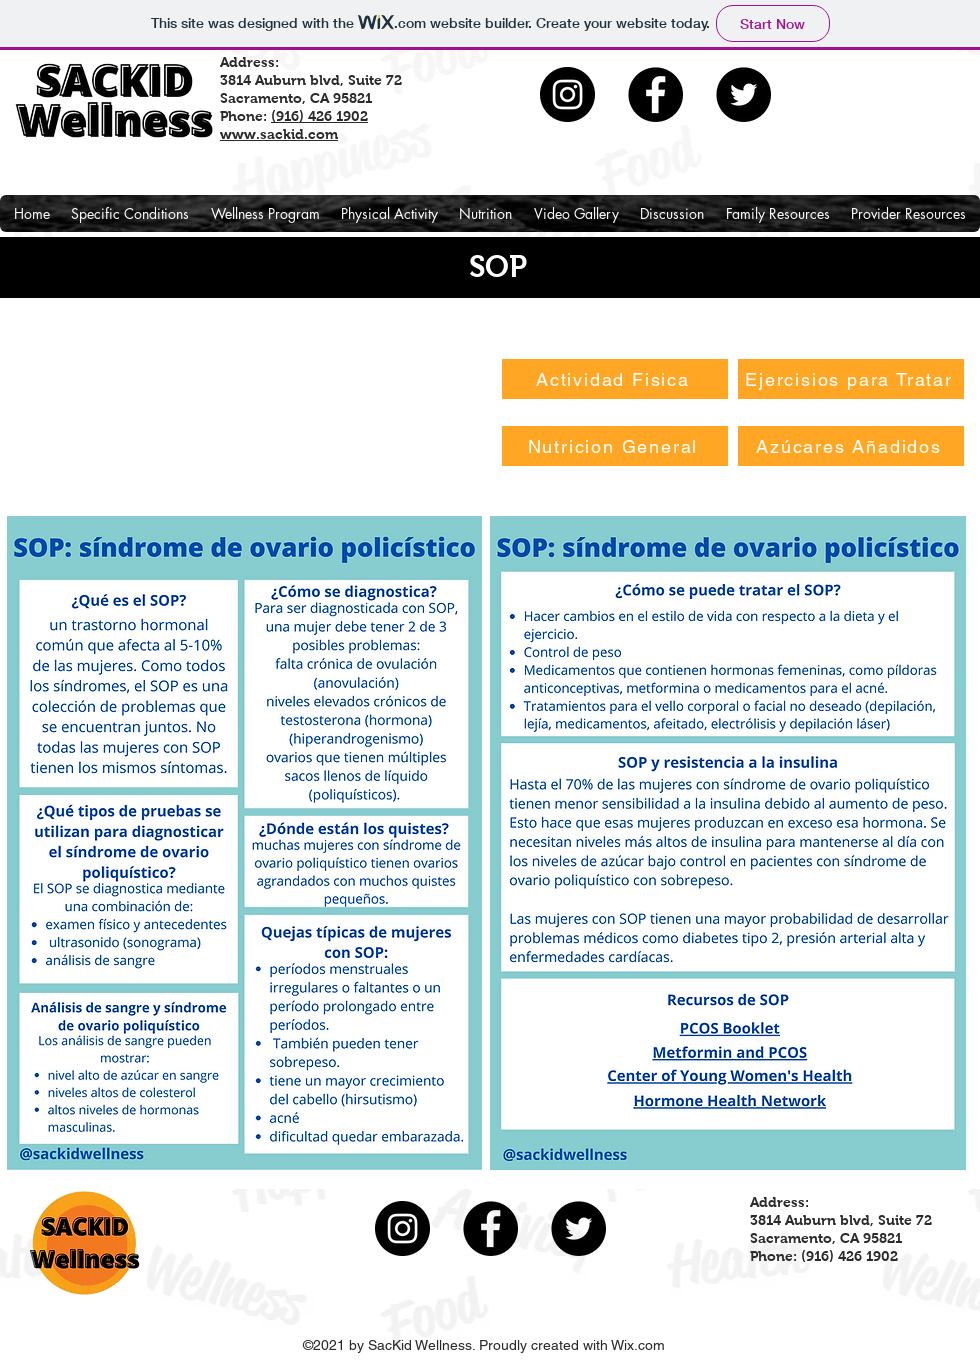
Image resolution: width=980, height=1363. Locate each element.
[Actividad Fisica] (615, 379)
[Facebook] (655, 94)
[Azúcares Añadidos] (851, 446)
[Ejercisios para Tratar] (851, 379)
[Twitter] (743, 94)
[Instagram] (567, 94)
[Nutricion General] (615, 446)
